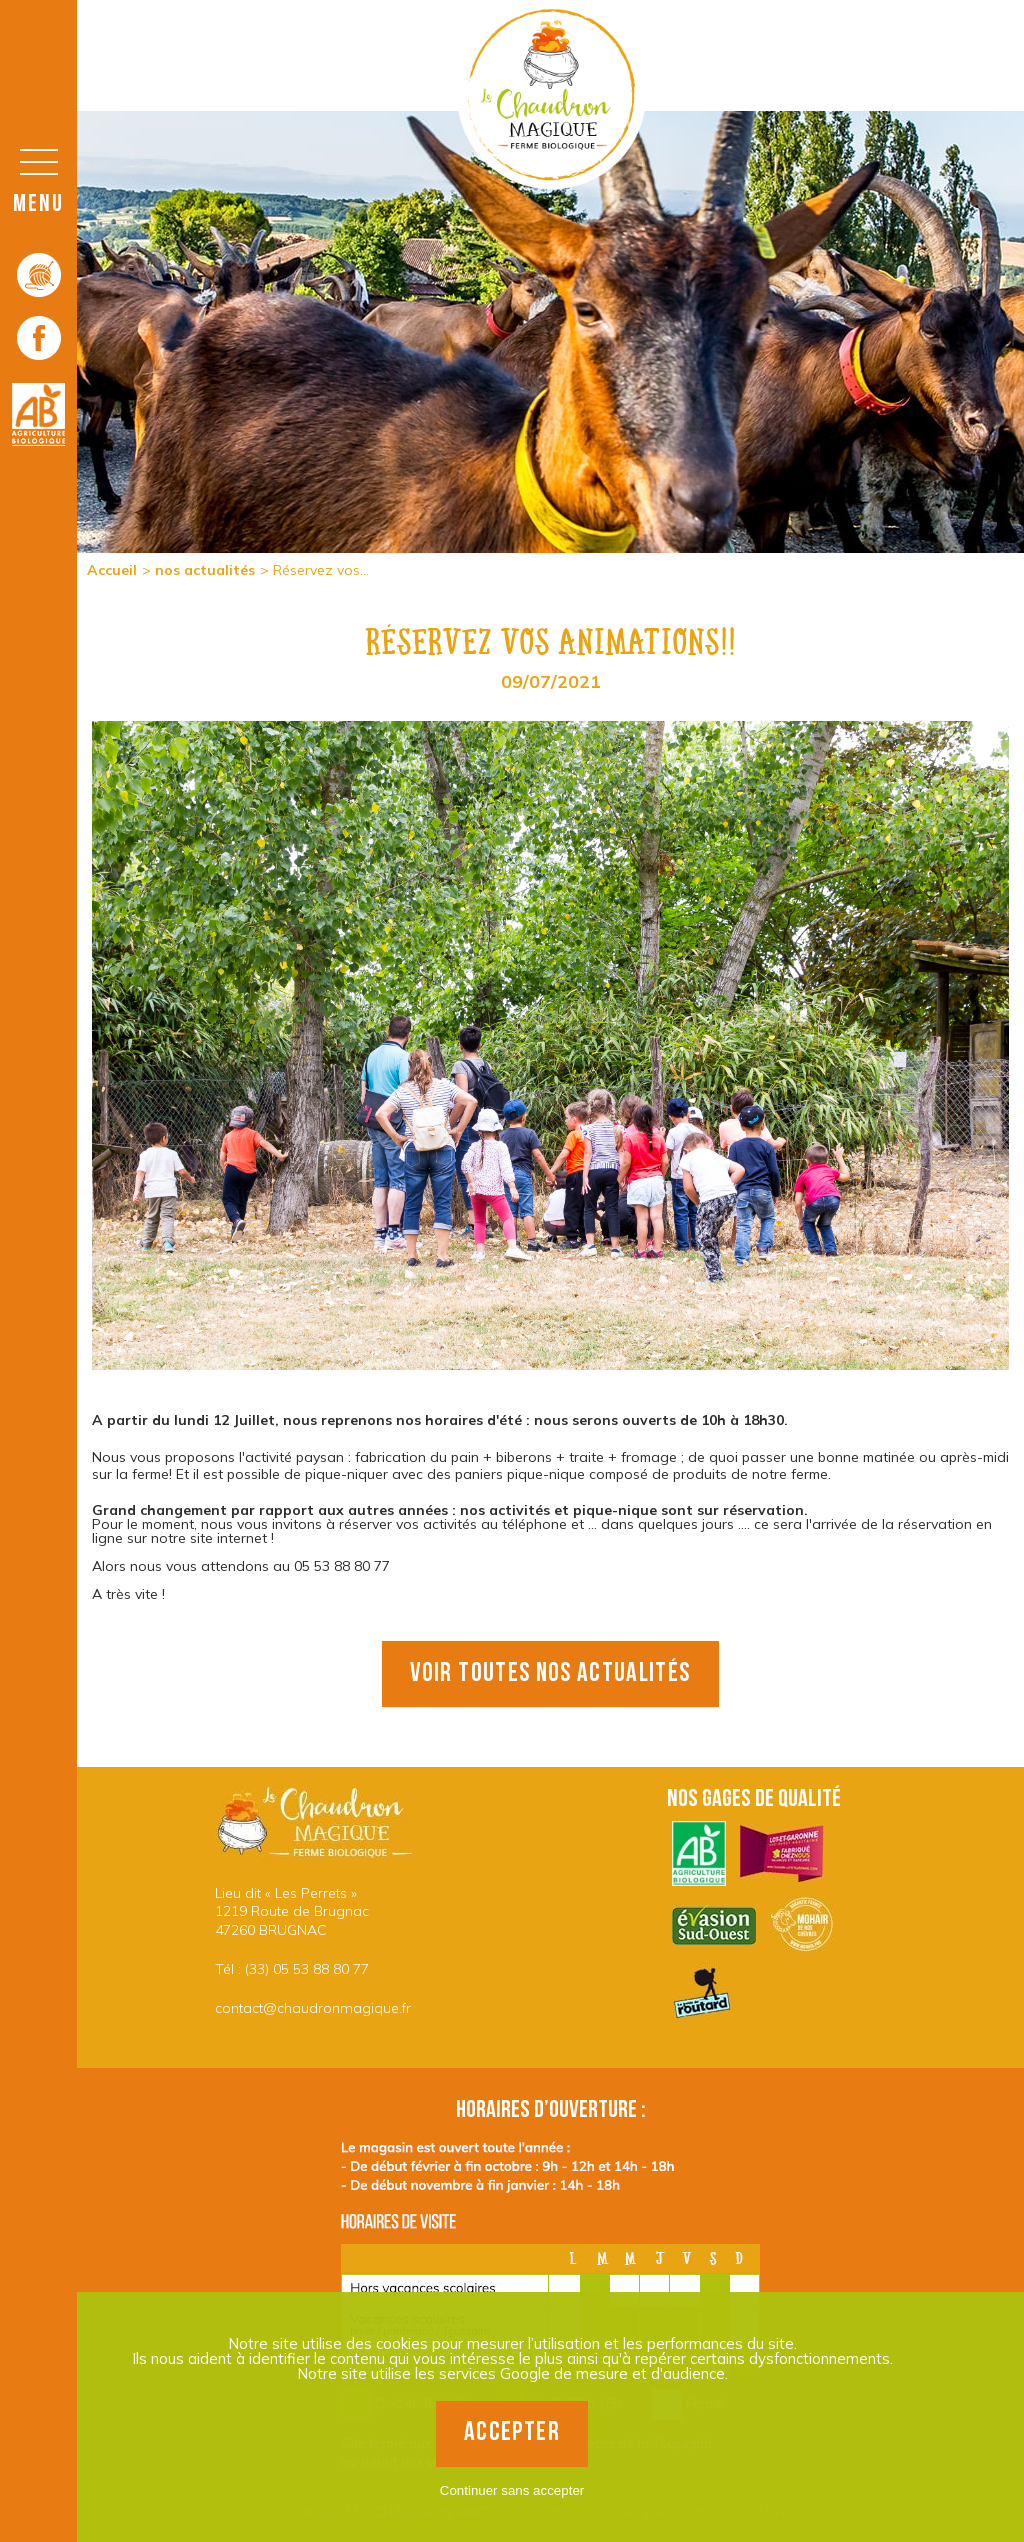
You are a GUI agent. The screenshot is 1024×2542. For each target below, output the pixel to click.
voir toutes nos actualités (550, 1673)
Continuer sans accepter (512, 2490)
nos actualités (205, 570)
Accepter (512, 2432)
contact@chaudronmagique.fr (313, 2008)
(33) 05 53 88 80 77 (307, 1969)
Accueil (112, 570)
